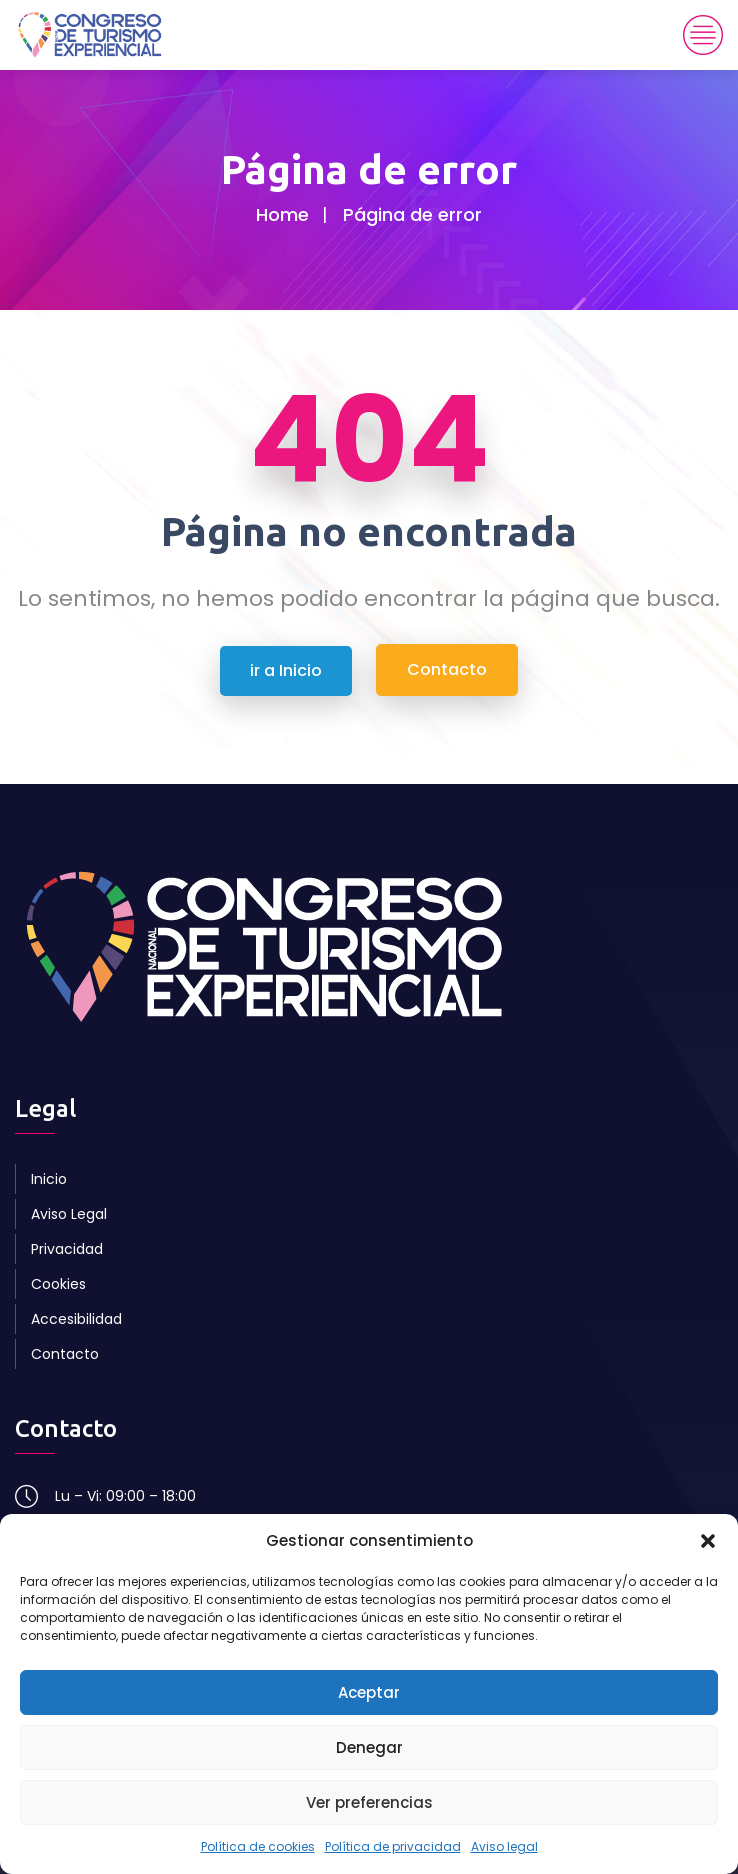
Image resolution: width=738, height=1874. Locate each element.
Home (282, 214)
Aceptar (369, 1692)
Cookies (58, 1284)
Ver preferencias (369, 1802)
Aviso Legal (69, 1214)
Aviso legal (504, 1846)
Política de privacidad (393, 1846)
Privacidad (67, 1249)
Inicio (49, 1179)
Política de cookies (258, 1846)
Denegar (369, 1747)
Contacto (65, 1354)
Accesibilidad (76, 1319)
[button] (708, 1541)
